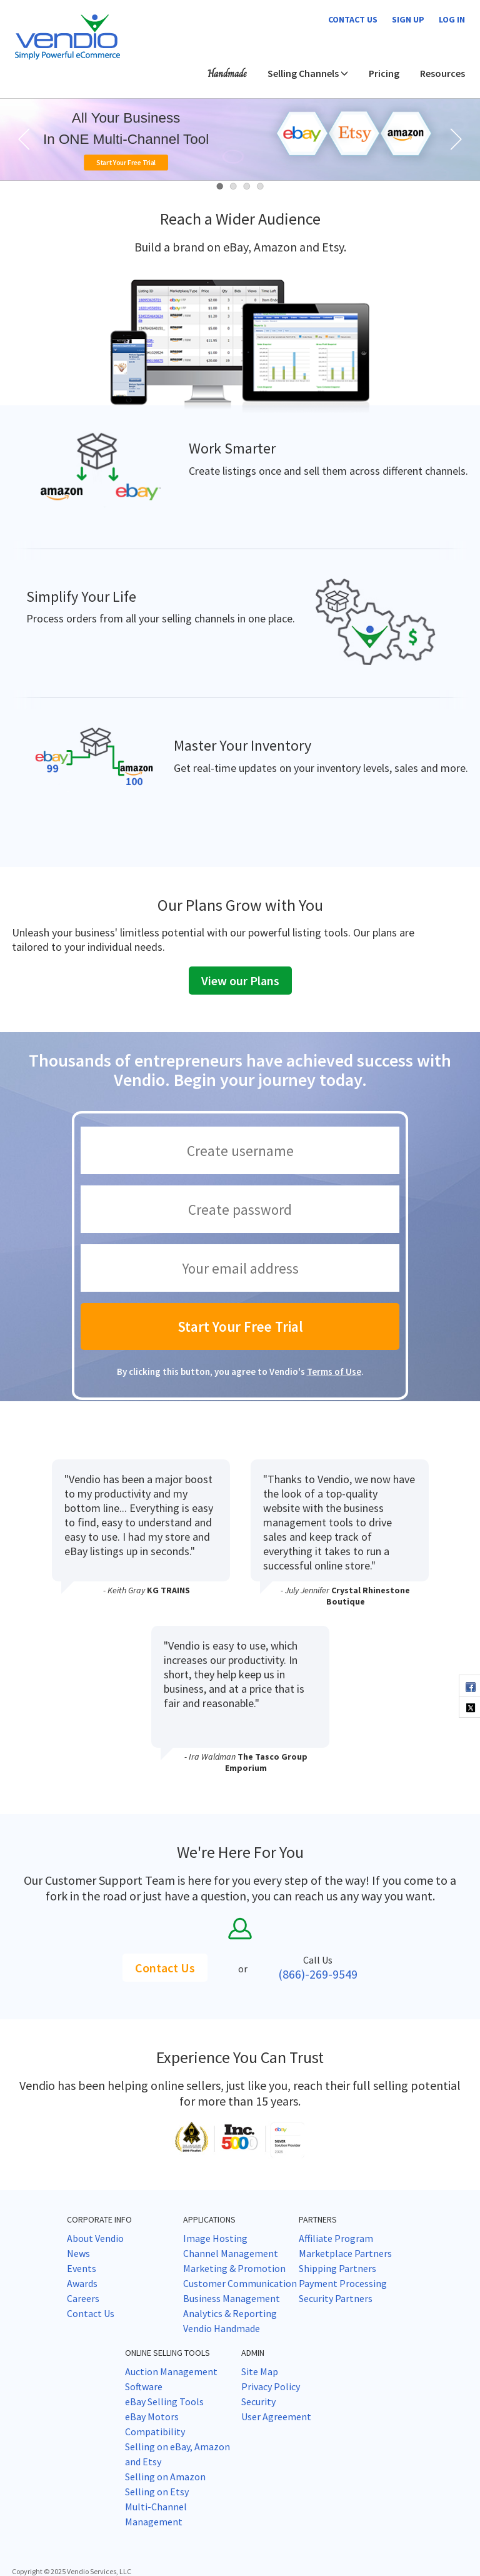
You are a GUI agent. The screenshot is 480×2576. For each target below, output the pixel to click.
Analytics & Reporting (230, 2313)
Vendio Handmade (221, 2328)
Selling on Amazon (165, 2476)
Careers (83, 2298)
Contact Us (165, 1967)
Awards (82, 2283)
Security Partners (335, 2298)
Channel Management (230, 2253)
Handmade (227, 73)
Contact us (353, 19)
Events (81, 2268)
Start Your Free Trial (126, 162)
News (78, 2253)
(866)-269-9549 (318, 1974)
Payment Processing (343, 2283)
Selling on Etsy (157, 2491)
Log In (452, 19)
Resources (442, 73)
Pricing (384, 73)
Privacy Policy (270, 2386)
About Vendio (95, 2238)
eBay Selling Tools (164, 2401)
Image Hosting (215, 2238)
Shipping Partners (337, 2268)
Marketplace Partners (345, 2253)
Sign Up (408, 19)
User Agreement (276, 2416)
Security (258, 2401)
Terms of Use (334, 1371)
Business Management (231, 2298)
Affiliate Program (336, 2238)
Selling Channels (308, 73)
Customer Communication (240, 2283)
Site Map (259, 2371)
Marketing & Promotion (234, 2268)
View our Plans (240, 980)
